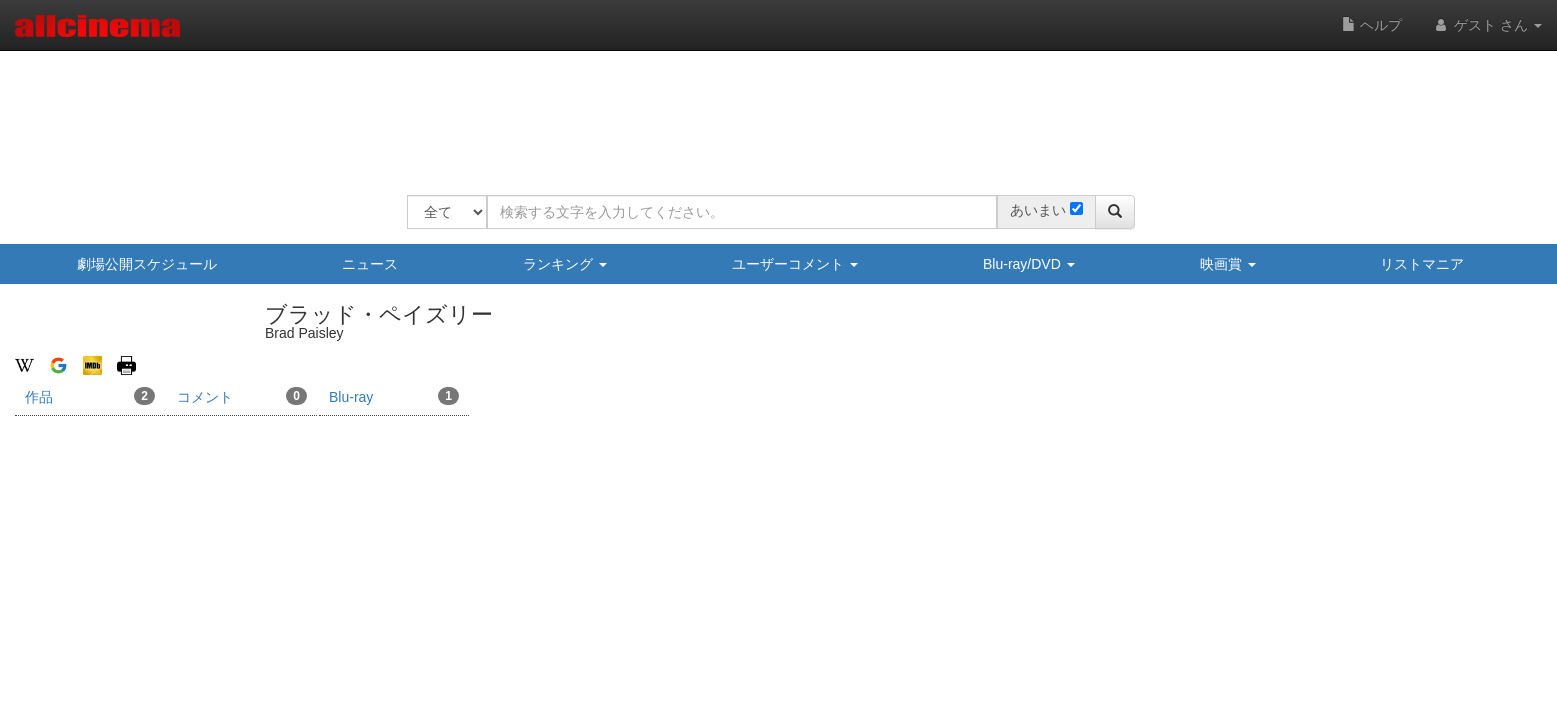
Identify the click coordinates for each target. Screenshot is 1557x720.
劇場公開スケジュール (147, 264)
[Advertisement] (771, 110)
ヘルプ (1372, 25)
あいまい (1038, 210)
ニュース (370, 264)
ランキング (565, 264)
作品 (90, 396)
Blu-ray (394, 396)
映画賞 (1228, 264)
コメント (242, 396)
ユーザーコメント (795, 264)
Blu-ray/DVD (1029, 264)
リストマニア (1422, 264)
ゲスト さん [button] (1487, 25)
